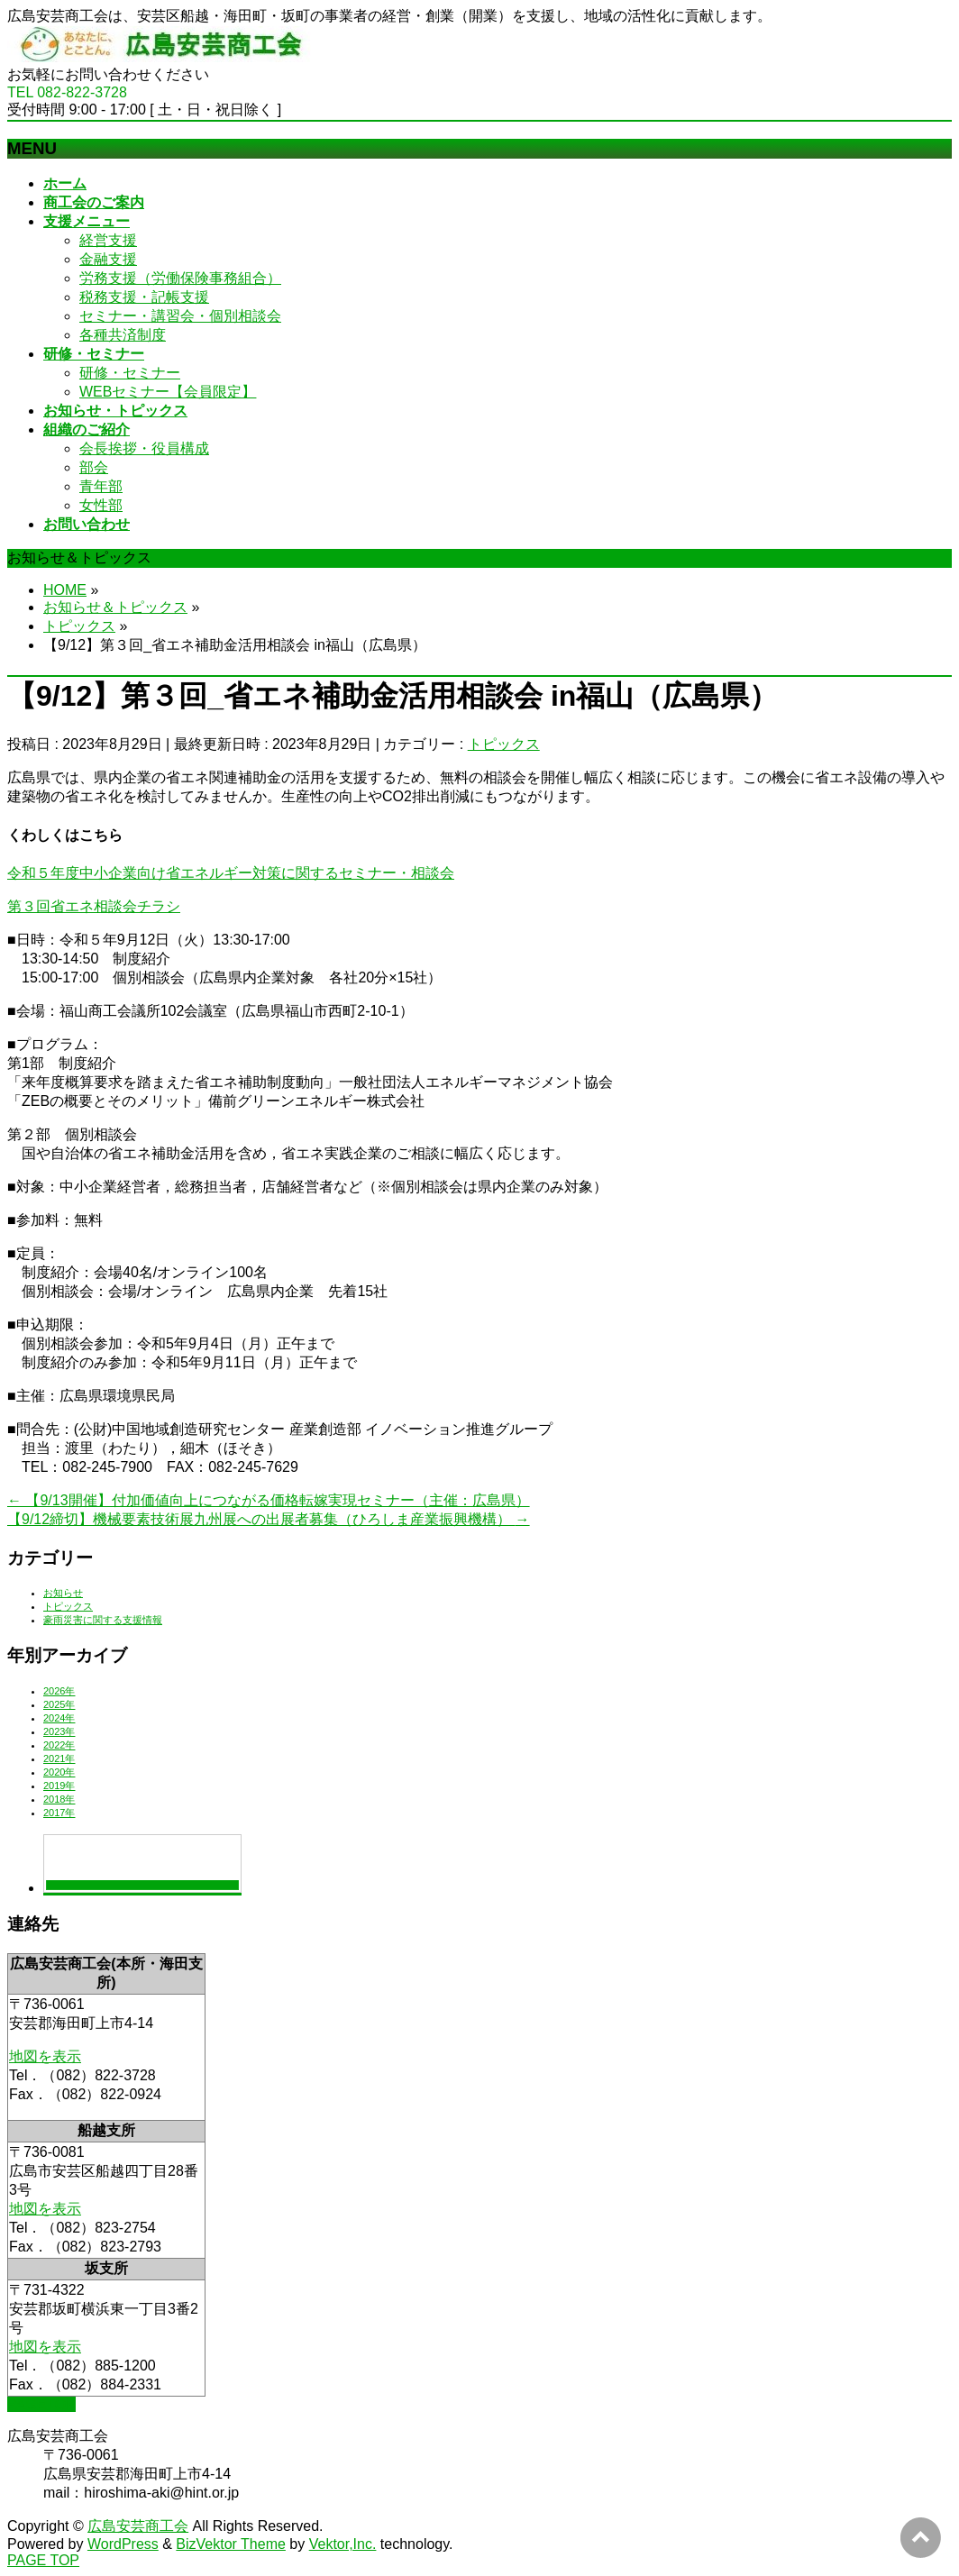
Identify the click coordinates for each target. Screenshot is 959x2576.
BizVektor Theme (231, 2544)
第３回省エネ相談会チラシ (93, 906)
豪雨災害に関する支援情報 (102, 1619)
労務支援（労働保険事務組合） (180, 278)
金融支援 (108, 259)
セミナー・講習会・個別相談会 (180, 316)
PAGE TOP (43, 2560)
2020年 (59, 1772)
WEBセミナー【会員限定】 (167, 391)
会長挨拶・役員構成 (144, 448)
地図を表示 (45, 2056)
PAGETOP (41, 2404)
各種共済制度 (122, 335)
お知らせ (63, 1592)
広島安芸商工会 (137, 2526)
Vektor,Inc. (343, 2544)
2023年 (59, 1731)
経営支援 (108, 240)
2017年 (59, 1812)
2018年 (59, 1799)
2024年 (59, 1718)
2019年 (59, 1785)
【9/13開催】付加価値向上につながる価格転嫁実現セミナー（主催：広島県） (268, 1500)
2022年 (59, 1745)
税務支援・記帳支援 (144, 297)
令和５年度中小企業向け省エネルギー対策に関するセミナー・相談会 (230, 873)
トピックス (504, 744)
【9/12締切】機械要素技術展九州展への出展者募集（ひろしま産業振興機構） (268, 1519)
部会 (93, 467)
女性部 (101, 505)
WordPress (123, 2544)
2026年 (59, 1690)
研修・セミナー (129, 372)
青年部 (101, 486)
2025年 (59, 1704)
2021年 (59, 1758)
